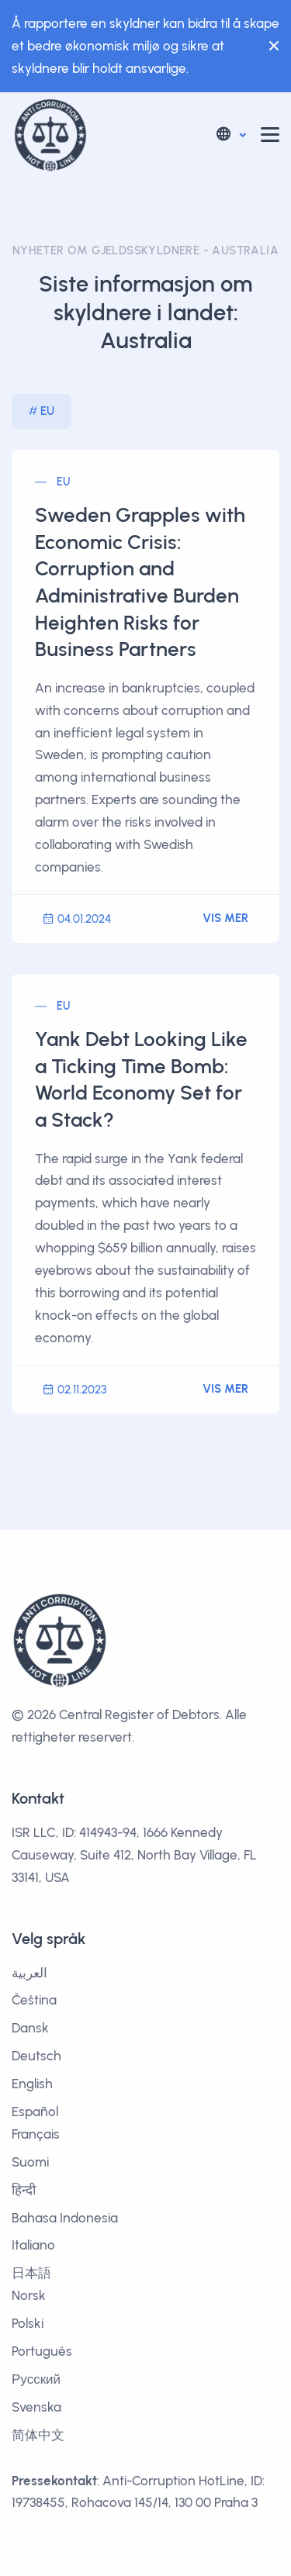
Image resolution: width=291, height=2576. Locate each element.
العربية (29, 1972)
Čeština (34, 2000)
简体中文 (38, 2435)
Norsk (29, 2295)
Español (35, 2111)
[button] (230, 134)
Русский (36, 2379)
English (32, 2083)
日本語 (31, 2273)
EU (47, 411)
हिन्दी (24, 2190)
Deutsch (36, 2055)
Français (36, 2134)
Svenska (36, 2407)
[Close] (270, 45)
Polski (27, 2323)
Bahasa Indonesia (65, 2218)
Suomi (30, 2162)
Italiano (33, 2245)
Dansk (30, 2028)
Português (42, 2351)
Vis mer (225, 918)
